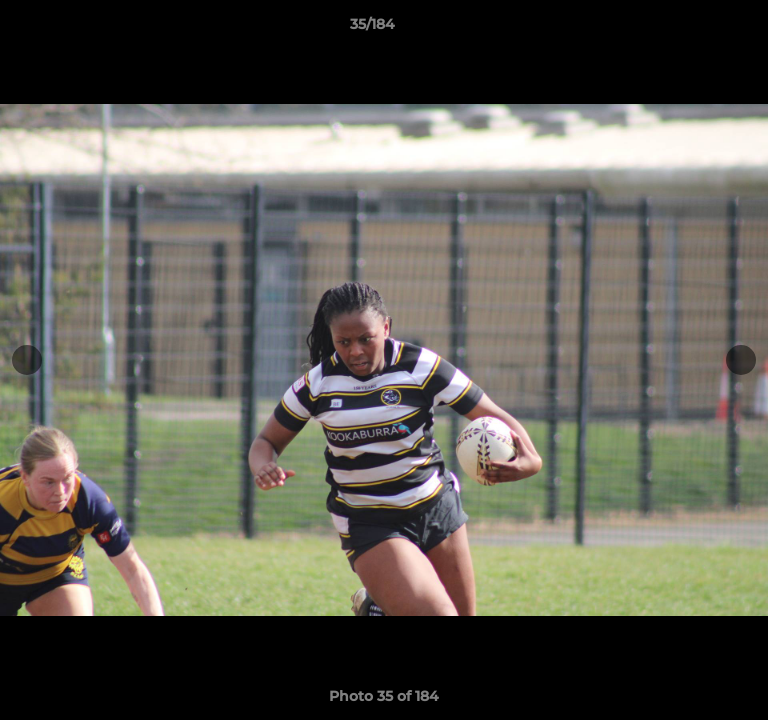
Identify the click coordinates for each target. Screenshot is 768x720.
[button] (696, 29)
